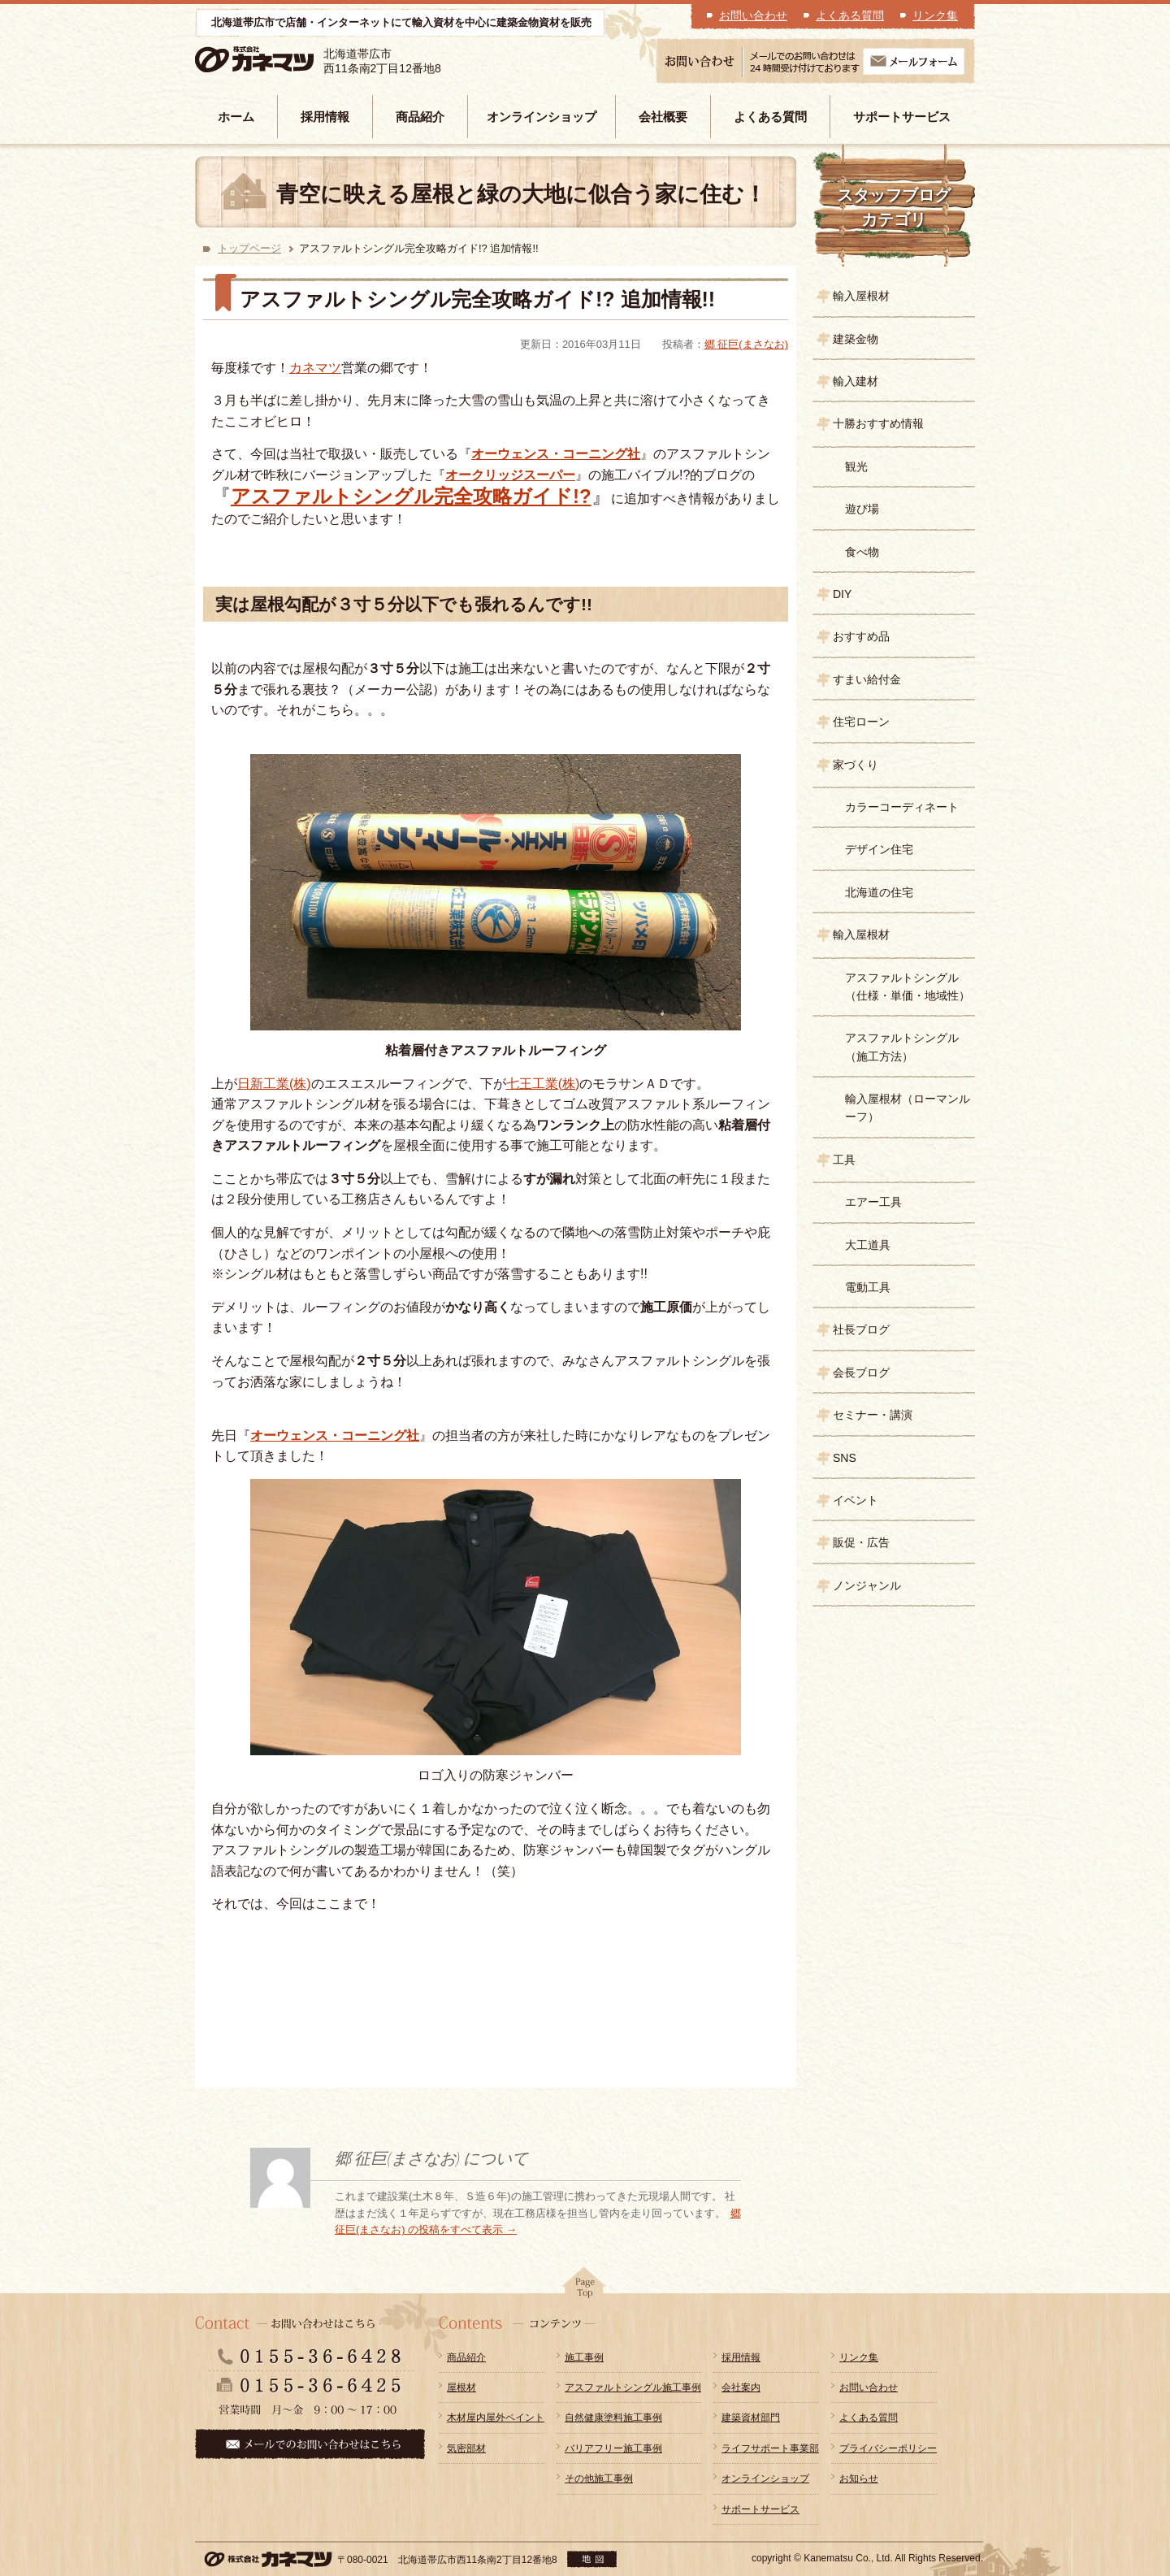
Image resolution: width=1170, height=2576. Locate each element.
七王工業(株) (543, 1084)
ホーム (236, 117)
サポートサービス (902, 117)
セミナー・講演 (872, 1414)
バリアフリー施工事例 (613, 2448)
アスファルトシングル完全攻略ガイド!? (411, 496)
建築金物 (855, 338)
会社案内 (741, 2387)
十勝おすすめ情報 (878, 423)
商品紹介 (420, 117)
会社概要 (663, 117)
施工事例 (584, 2357)
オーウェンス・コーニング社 (555, 454)
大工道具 (867, 1244)
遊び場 (862, 508)
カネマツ (315, 368)
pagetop (585, 2287)
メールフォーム (913, 61)
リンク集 (935, 15)
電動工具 (867, 1287)
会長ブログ (861, 1372)
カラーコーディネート (902, 806)
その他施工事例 (599, 2478)
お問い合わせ (753, 15)
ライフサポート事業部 (770, 2448)
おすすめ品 (861, 636)
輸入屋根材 (861, 295)
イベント (855, 1500)
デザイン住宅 (879, 849)
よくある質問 (850, 15)
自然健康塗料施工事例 (613, 2417)
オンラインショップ (541, 117)
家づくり (855, 764)
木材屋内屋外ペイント (495, 2417)
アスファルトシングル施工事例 (633, 2387)
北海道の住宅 (879, 892)
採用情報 (325, 117)
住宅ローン (861, 721)
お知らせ (858, 2478)
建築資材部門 (751, 2417)
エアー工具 (873, 1201)
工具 (844, 1159)
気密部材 (466, 2448)
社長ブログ (861, 1329)
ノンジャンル (867, 1585)
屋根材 (461, 2387)
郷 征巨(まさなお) (746, 344)
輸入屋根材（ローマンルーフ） (907, 1107)
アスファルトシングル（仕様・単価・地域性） (907, 986)
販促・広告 (861, 1542)
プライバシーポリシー (888, 2448)
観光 (856, 466)
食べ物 (862, 551)
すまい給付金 (867, 679)
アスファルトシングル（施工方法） (902, 1046)
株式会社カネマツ (278, 59)
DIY (842, 594)
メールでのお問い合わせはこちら (310, 2444)
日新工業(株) (274, 1084)
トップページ (249, 248)
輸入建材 (855, 381)
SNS (844, 1457)
